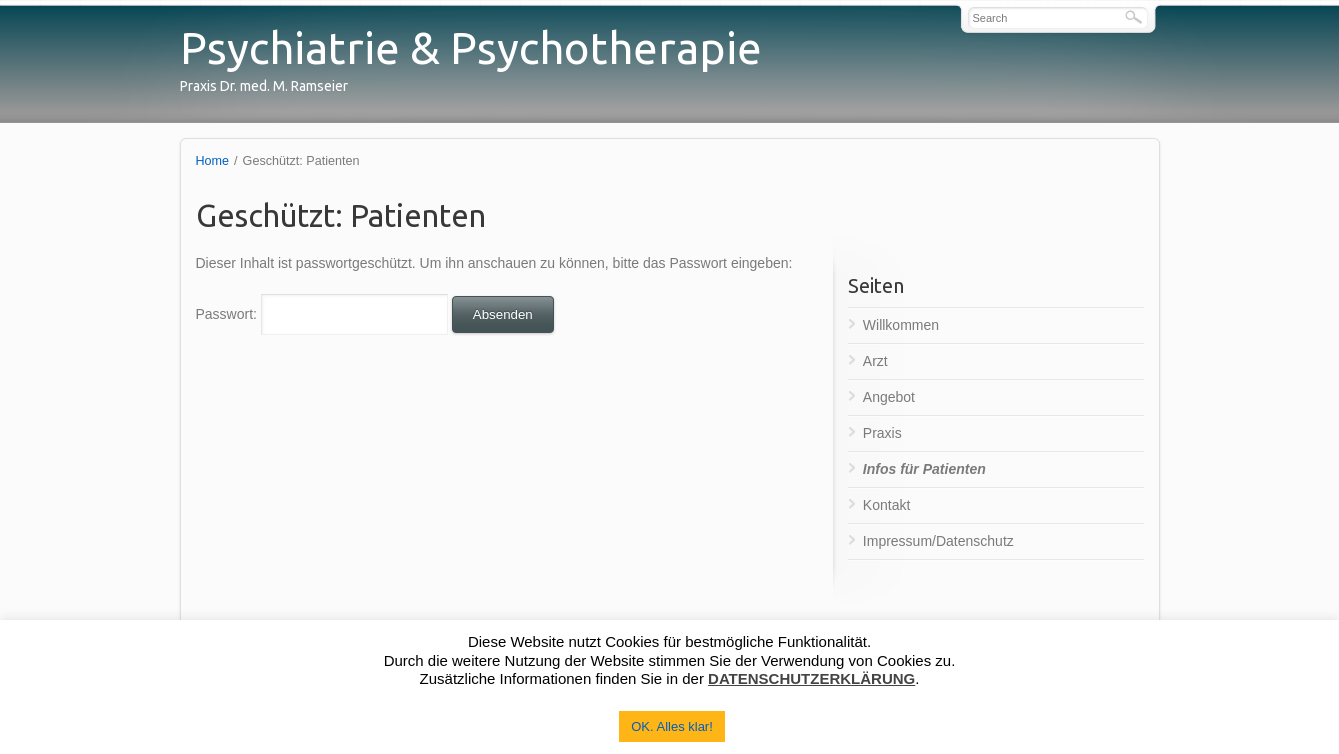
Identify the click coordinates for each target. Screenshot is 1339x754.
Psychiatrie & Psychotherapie (471, 47)
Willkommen (901, 325)
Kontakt (886, 505)
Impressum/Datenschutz (938, 541)
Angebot (889, 397)
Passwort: (322, 314)
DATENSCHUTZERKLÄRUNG (811, 678)
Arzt (875, 361)
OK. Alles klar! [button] (672, 726)
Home (213, 161)
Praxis (882, 433)
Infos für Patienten (924, 469)
